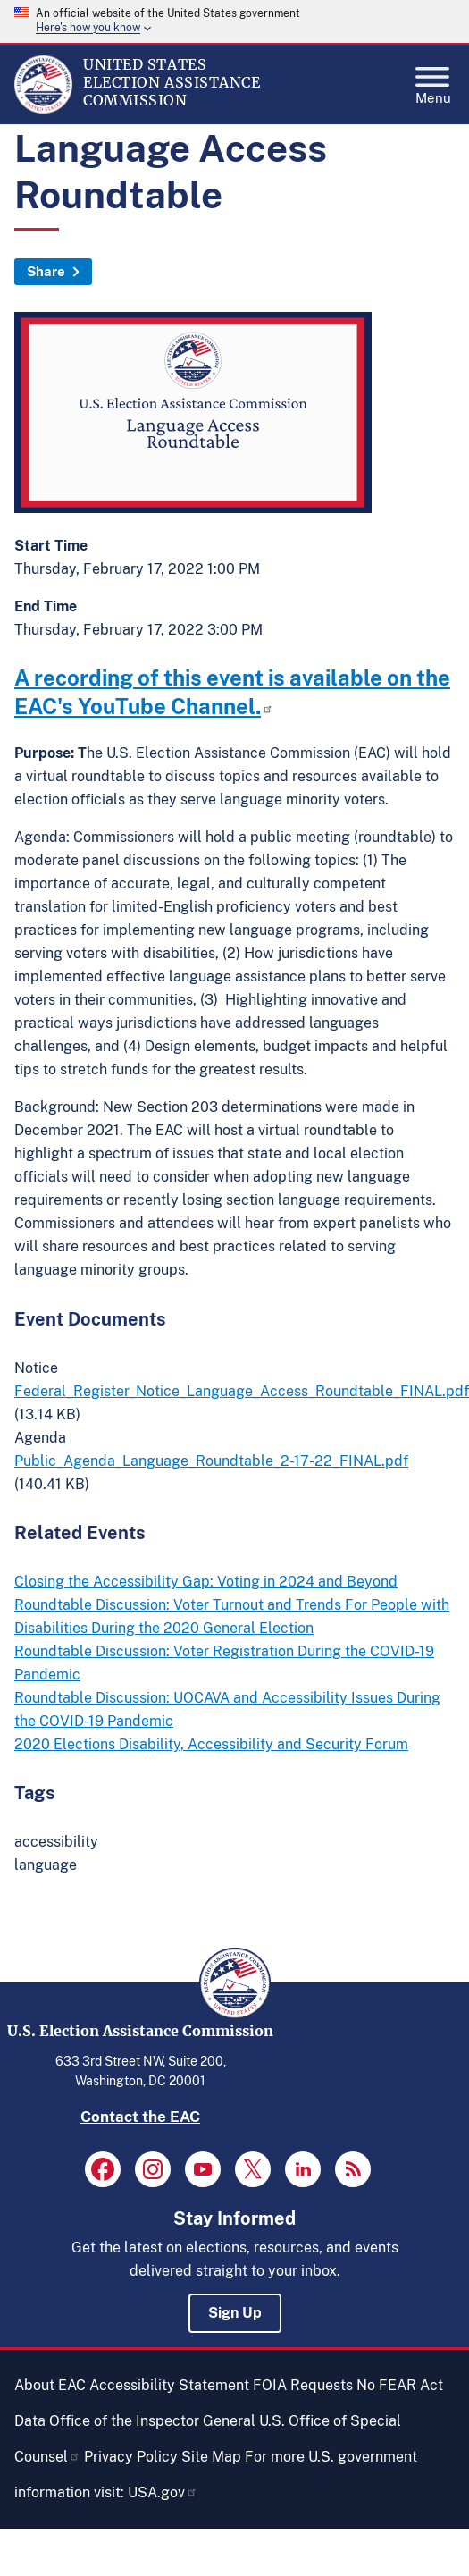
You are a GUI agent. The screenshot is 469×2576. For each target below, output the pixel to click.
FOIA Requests (303, 2385)
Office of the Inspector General (152, 2420)
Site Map (211, 2456)
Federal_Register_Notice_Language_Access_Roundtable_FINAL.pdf (241, 1391)
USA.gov (162, 2492)
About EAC (50, 2385)
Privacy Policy (131, 2456)
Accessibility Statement (169, 2385)
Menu (433, 80)
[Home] (43, 109)
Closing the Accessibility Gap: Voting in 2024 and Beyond (206, 1581)
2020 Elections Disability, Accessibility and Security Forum (211, 1744)
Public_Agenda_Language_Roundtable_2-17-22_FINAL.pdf (211, 1460)
